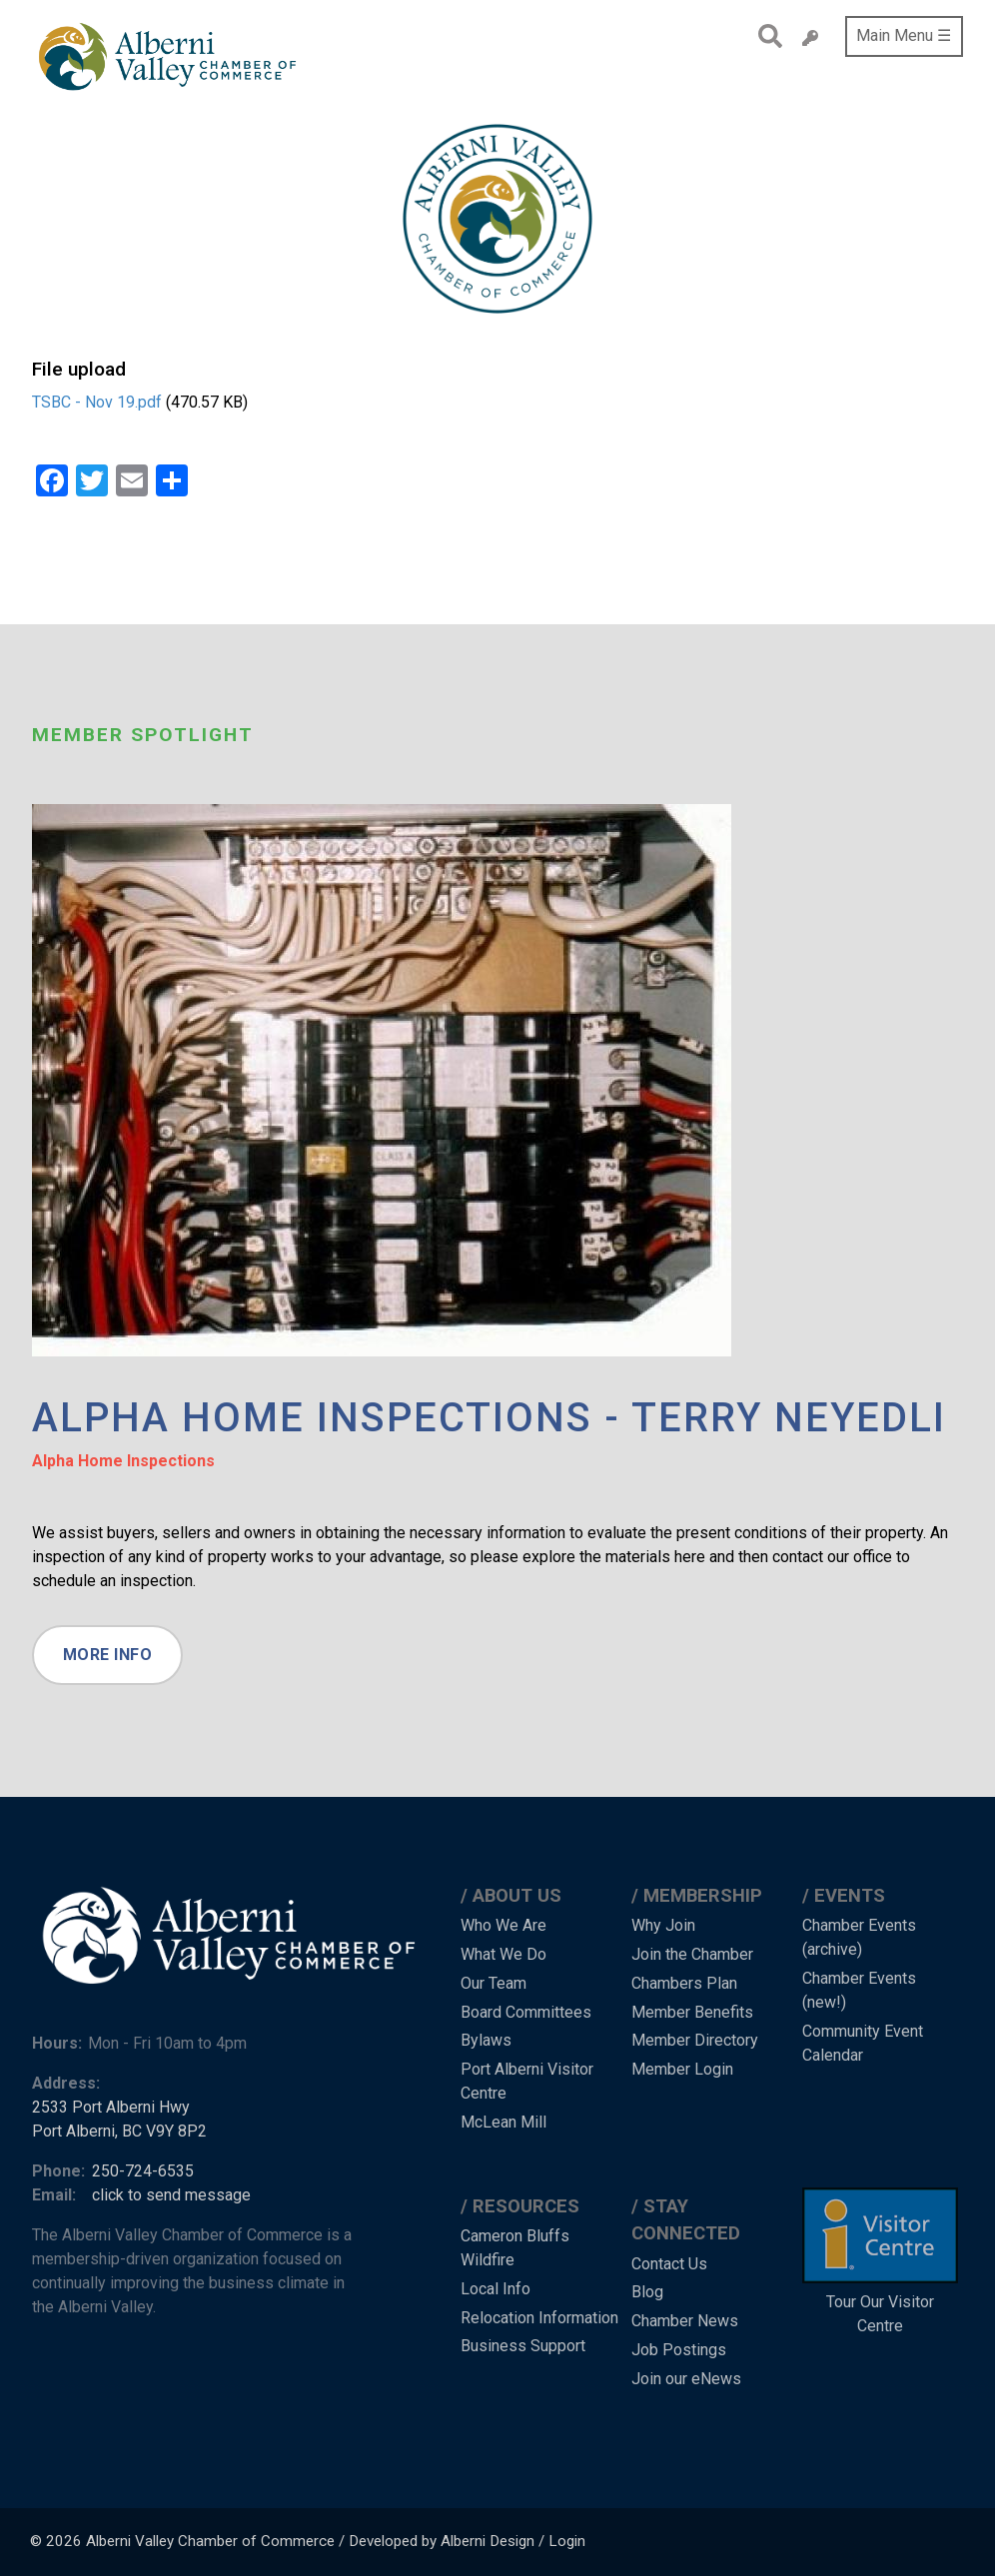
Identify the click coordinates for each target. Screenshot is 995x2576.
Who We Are (503, 1925)
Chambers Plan (684, 1983)
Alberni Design (487, 2541)
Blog (647, 2291)
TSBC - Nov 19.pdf (97, 402)
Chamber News (684, 2320)
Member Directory (694, 2040)
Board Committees (526, 2012)
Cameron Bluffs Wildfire (515, 2247)
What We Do (503, 1954)
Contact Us (669, 2263)
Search (764, 36)
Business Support (523, 2345)
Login (566, 2541)
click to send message (171, 2194)
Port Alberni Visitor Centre (527, 2081)
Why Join (663, 1925)
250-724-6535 (143, 2170)
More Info (108, 1654)
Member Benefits (692, 2012)
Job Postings (678, 2349)
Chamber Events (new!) (859, 1990)
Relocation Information (539, 2317)
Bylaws (486, 2040)
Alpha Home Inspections (123, 1460)
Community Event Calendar (862, 2043)
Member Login (682, 2069)
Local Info (495, 2288)
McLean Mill (503, 2122)
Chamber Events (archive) (859, 1937)
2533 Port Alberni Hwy (111, 2107)
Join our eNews (686, 2378)
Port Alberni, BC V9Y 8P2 (119, 2131)
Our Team (493, 1983)
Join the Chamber (692, 1954)
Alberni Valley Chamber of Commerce (210, 2541)
